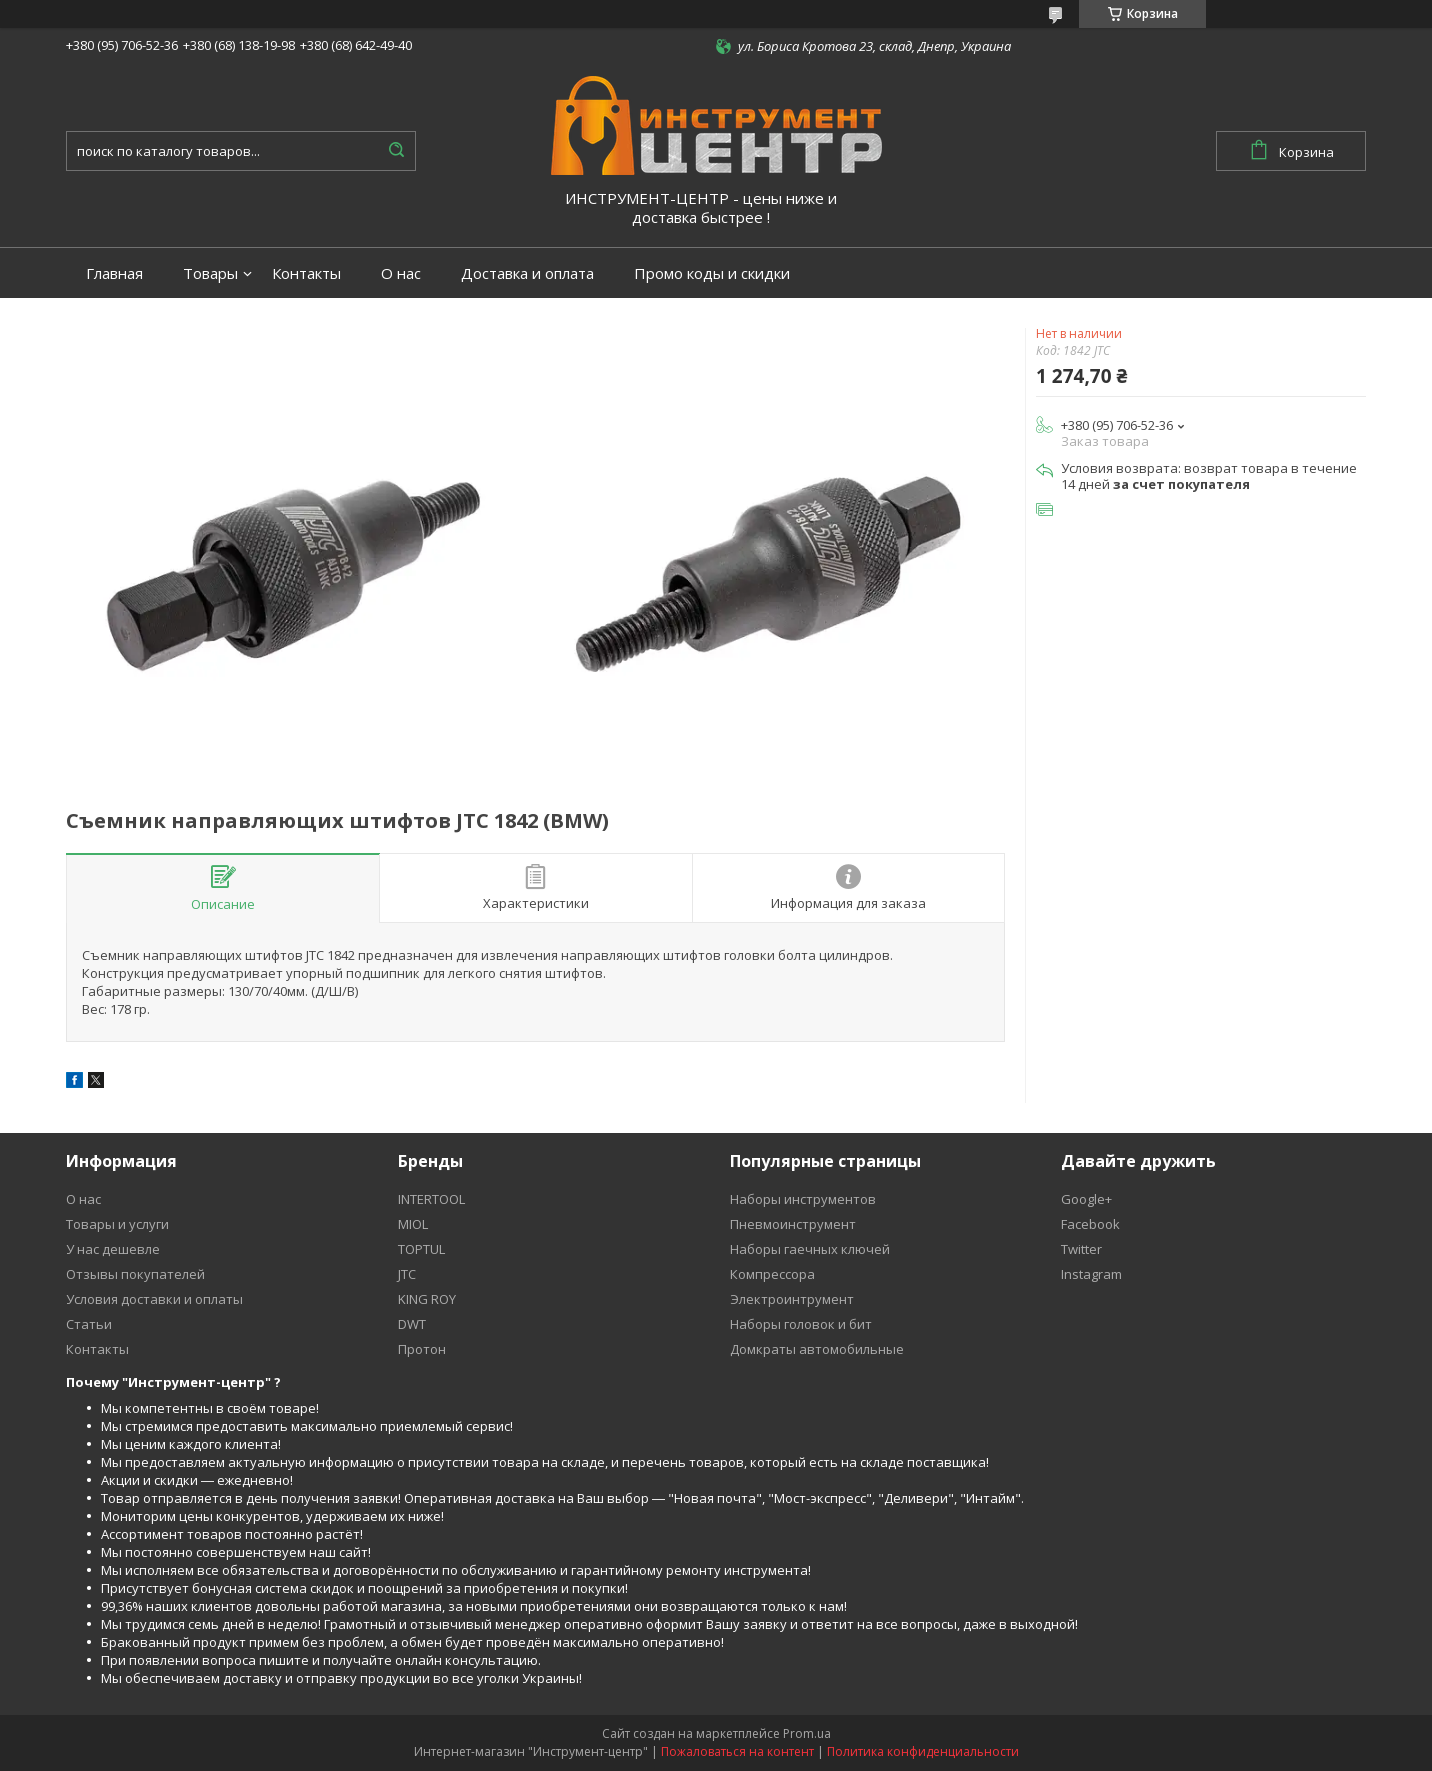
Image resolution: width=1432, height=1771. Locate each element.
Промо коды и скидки (712, 273)
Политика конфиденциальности (923, 1751)
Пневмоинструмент (793, 1224)
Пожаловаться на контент (737, 1751)
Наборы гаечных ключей (810, 1249)
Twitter (1081, 1249)
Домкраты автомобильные (817, 1349)
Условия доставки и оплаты (154, 1299)
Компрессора (772, 1274)
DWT (412, 1324)
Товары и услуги (117, 1224)
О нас (401, 273)
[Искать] (396, 151)
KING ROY (427, 1299)
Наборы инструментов (803, 1199)
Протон (422, 1349)
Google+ (1086, 1199)
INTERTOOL (431, 1199)
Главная (114, 273)
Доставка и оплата (527, 273)
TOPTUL (421, 1249)
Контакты (306, 273)
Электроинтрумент (792, 1299)
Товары (210, 273)
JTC (407, 1274)
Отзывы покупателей (135, 1274)
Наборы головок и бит (801, 1324)
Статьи (89, 1324)
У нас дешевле (113, 1249)
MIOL (413, 1224)
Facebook (1090, 1224)
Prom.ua (807, 1733)
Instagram (1091, 1274)
